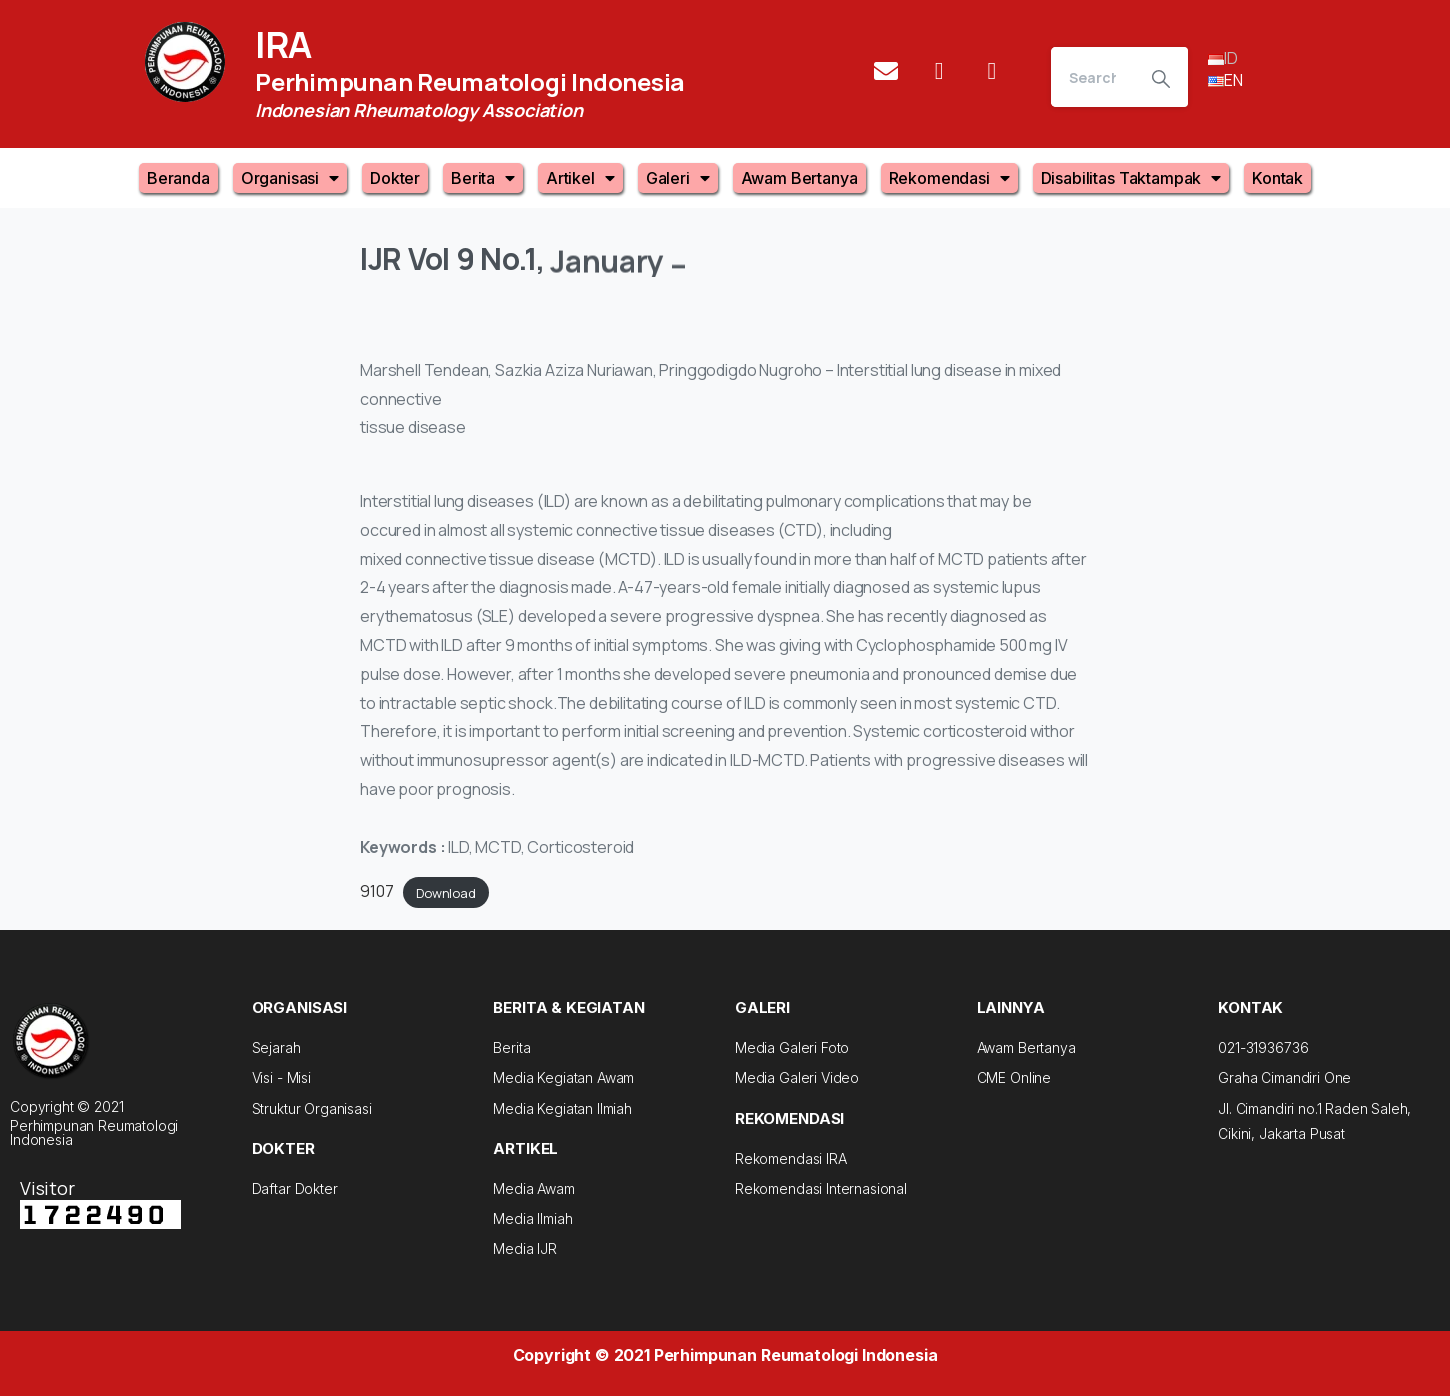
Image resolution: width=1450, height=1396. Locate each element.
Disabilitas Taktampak (1131, 178)
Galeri (678, 178)
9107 (376, 891)
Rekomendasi (949, 178)
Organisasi (290, 178)
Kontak (1277, 178)
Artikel (580, 178)
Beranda (178, 178)
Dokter (395, 178)
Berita (483, 178)
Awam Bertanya (799, 178)
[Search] (1092, 77)
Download (446, 892)
